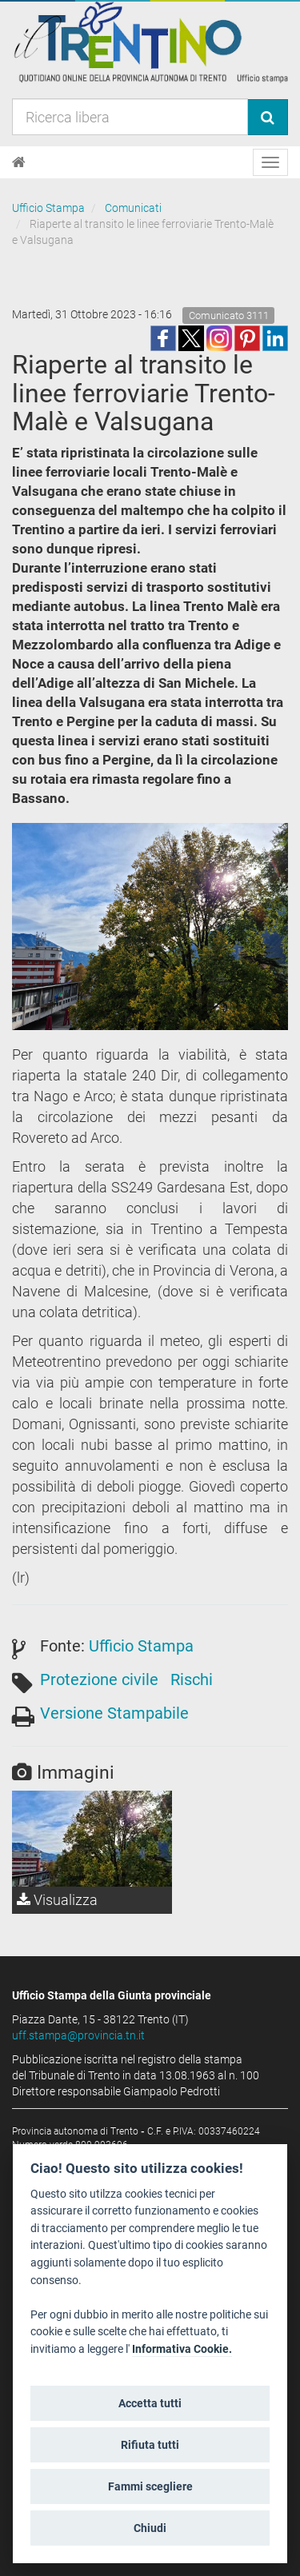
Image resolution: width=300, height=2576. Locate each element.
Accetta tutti (150, 2403)
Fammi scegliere (150, 2486)
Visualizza (57, 1899)
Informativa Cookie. (182, 2349)
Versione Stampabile (114, 1713)
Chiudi (150, 2528)
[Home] (19, 162)
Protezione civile (99, 1679)
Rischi (191, 1679)
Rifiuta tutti (150, 2444)
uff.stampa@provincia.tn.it (78, 2035)
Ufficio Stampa (48, 208)
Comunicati (133, 208)
